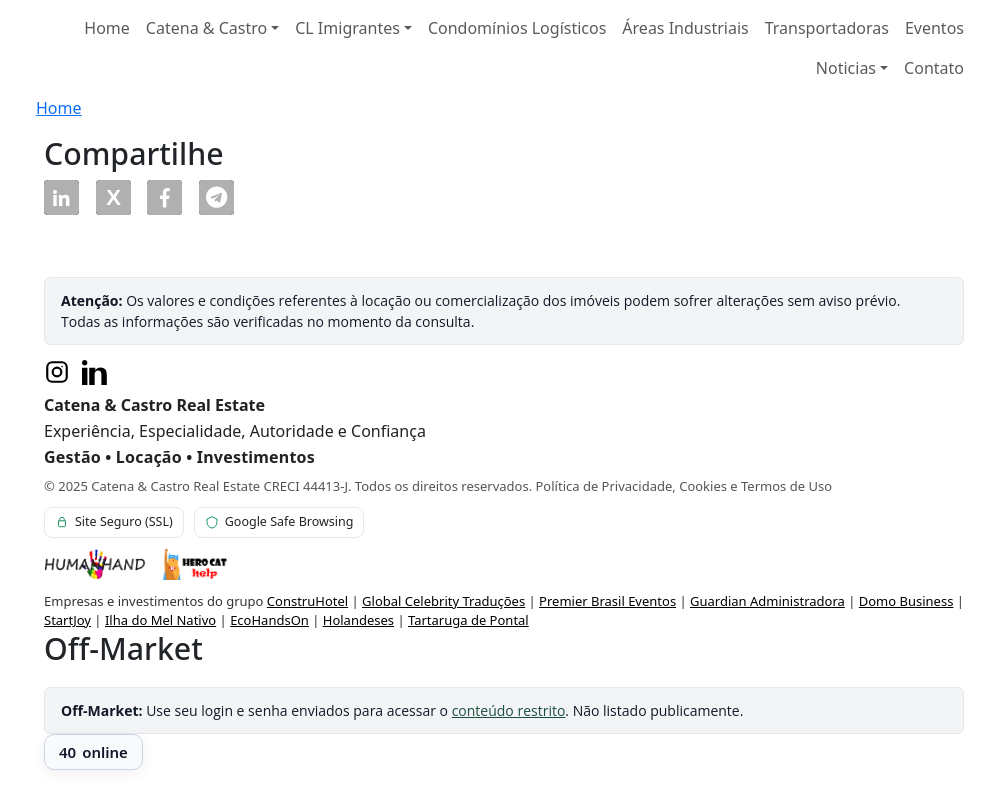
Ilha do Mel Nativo (160, 620)
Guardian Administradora (767, 601)
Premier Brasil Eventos (607, 601)
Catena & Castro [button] (206, 28)
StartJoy (67, 620)
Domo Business (906, 601)
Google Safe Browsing (279, 521)
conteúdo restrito (509, 710)
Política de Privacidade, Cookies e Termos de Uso (684, 486)
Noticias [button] (846, 68)
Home (107, 28)
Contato (934, 68)
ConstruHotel (307, 601)
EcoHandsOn (269, 620)
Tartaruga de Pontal (468, 620)
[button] (61, 197)
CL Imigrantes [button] (347, 28)
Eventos (934, 28)
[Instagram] (57, 372)
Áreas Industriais (685, 28)
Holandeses (358, 620)
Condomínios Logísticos (517, 28)
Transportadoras (827, 28)
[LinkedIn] (95, 372)
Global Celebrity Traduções (443, 601)
